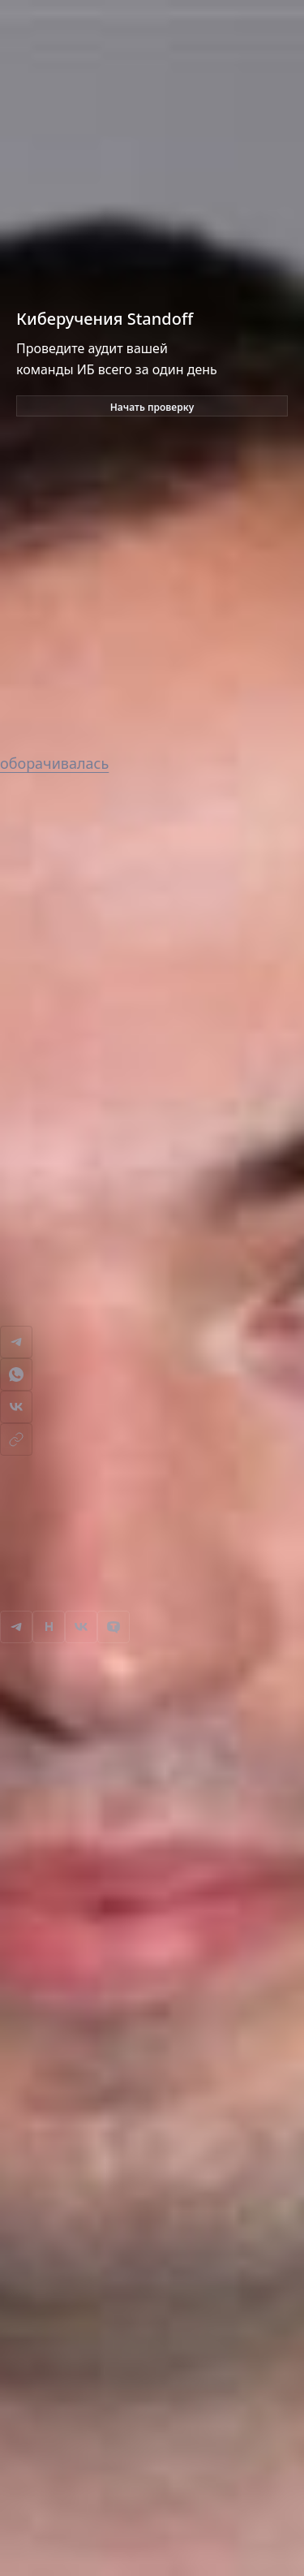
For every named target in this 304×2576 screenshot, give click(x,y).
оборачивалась (54, 763)
